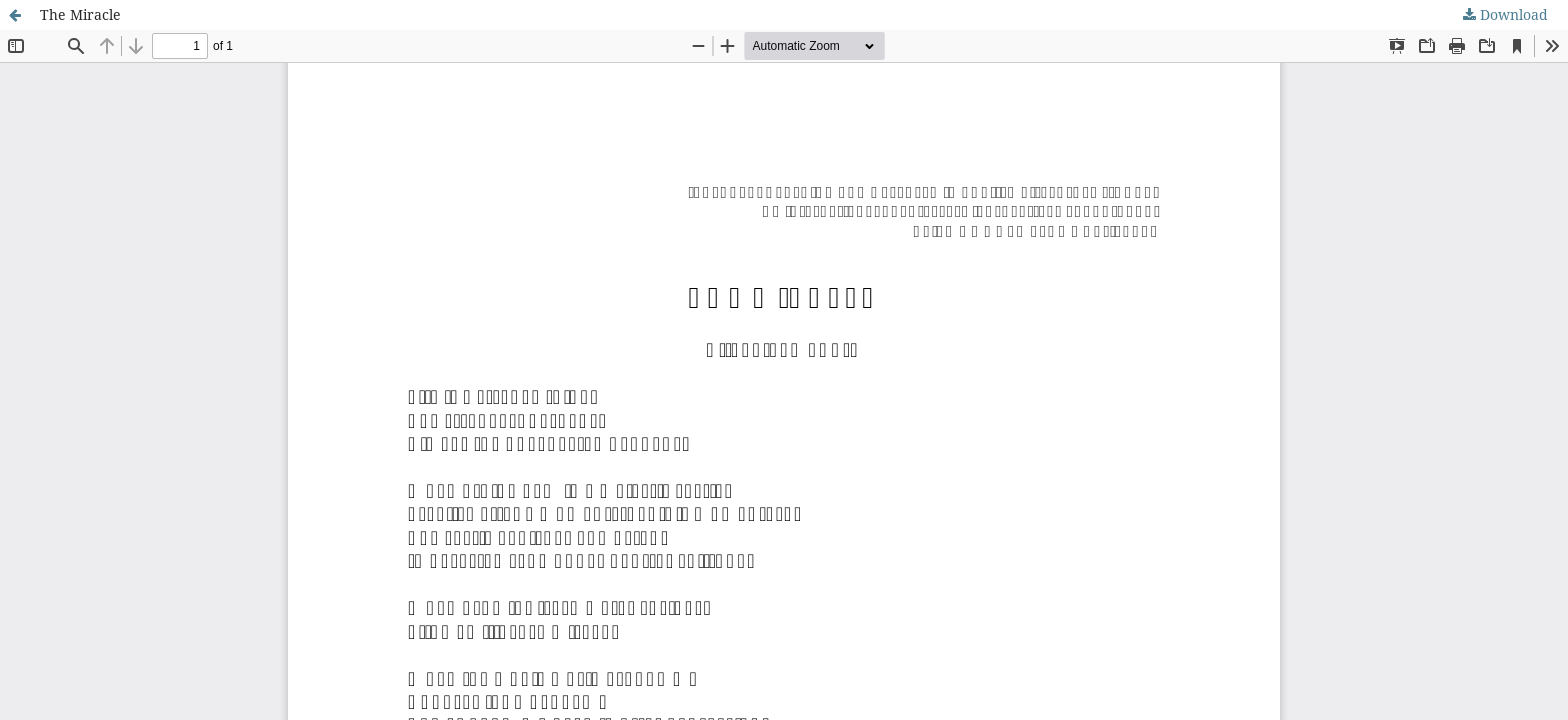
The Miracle (80, 14)
